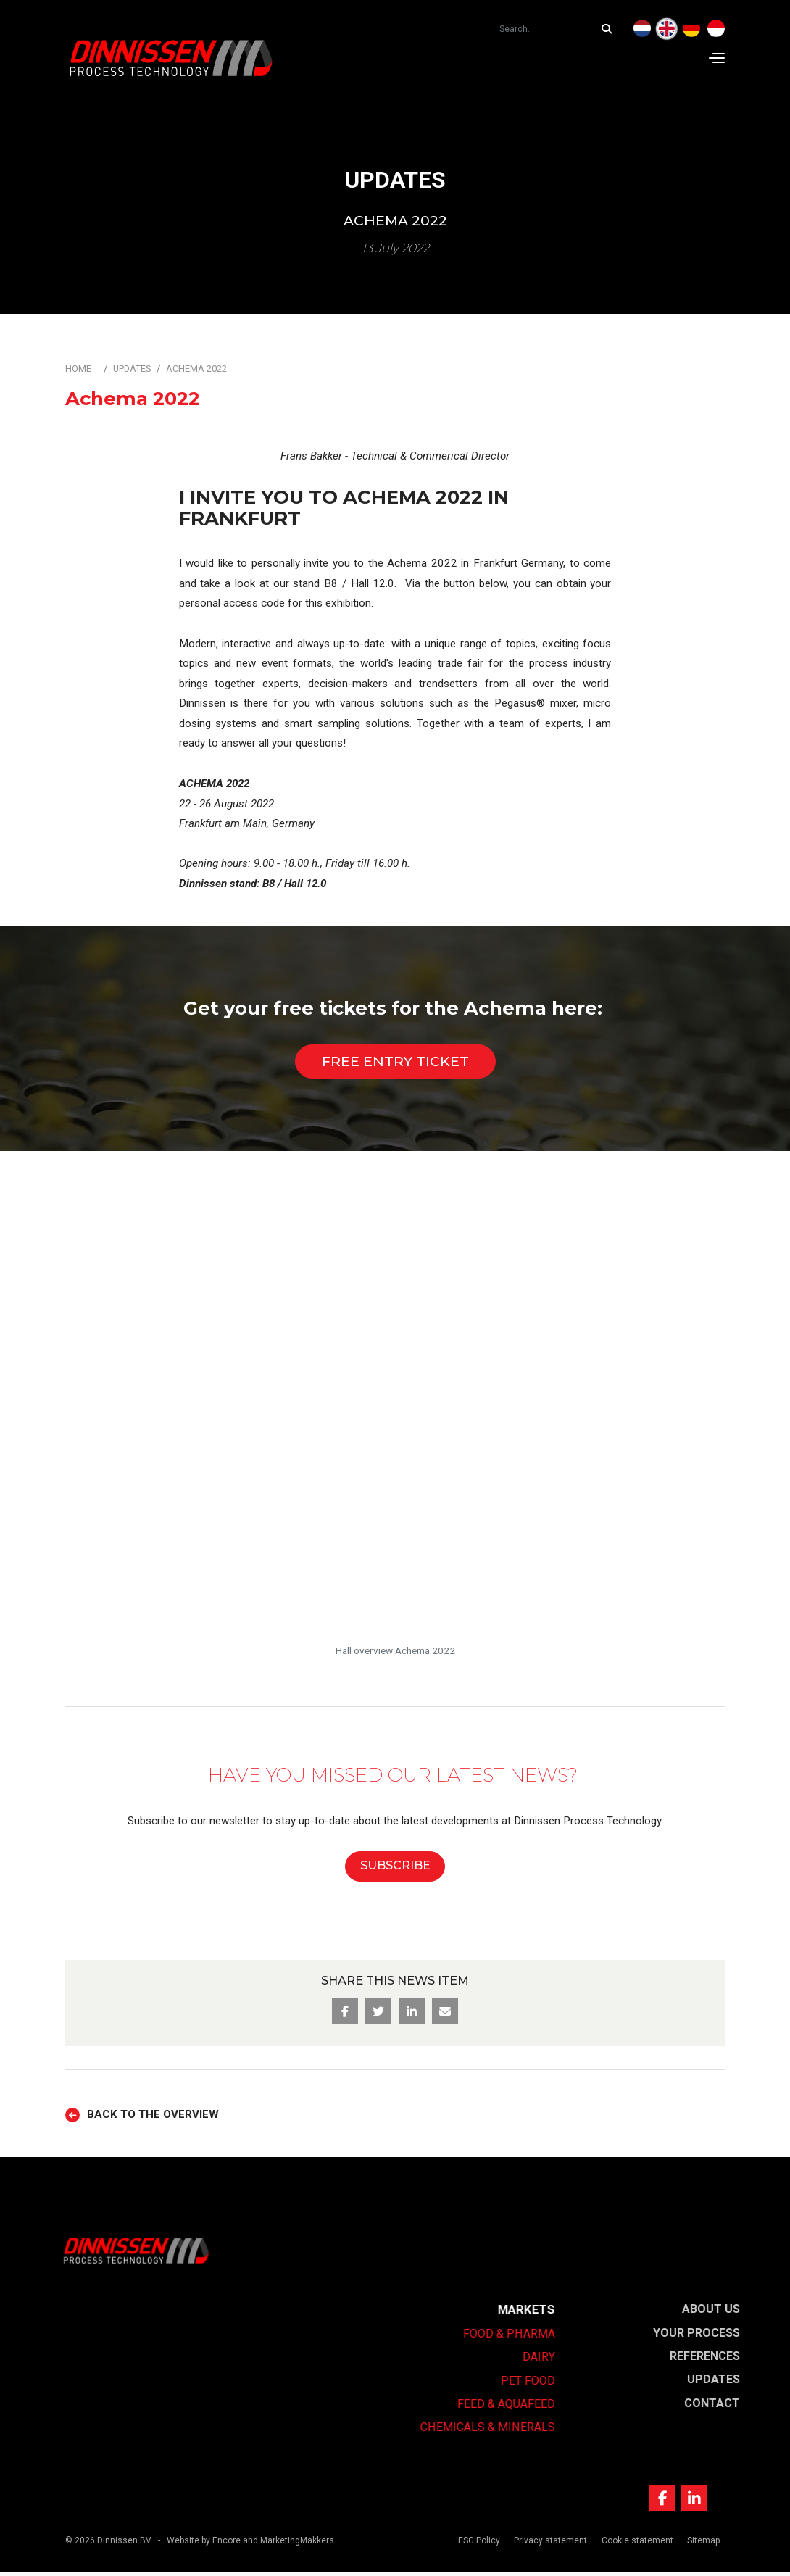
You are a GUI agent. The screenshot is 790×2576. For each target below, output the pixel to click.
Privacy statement (549, 2545)
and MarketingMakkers (288, 2545)
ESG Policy (478, 2545)
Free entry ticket (395, 1061)
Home (78, 368)
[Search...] (610, 29)
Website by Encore (204, 2545)
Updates (132, 368)
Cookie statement (635, 2545)
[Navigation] (717, 58)
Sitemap (701, 2545)
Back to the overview (153, 2114)
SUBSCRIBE (395, 1865)
